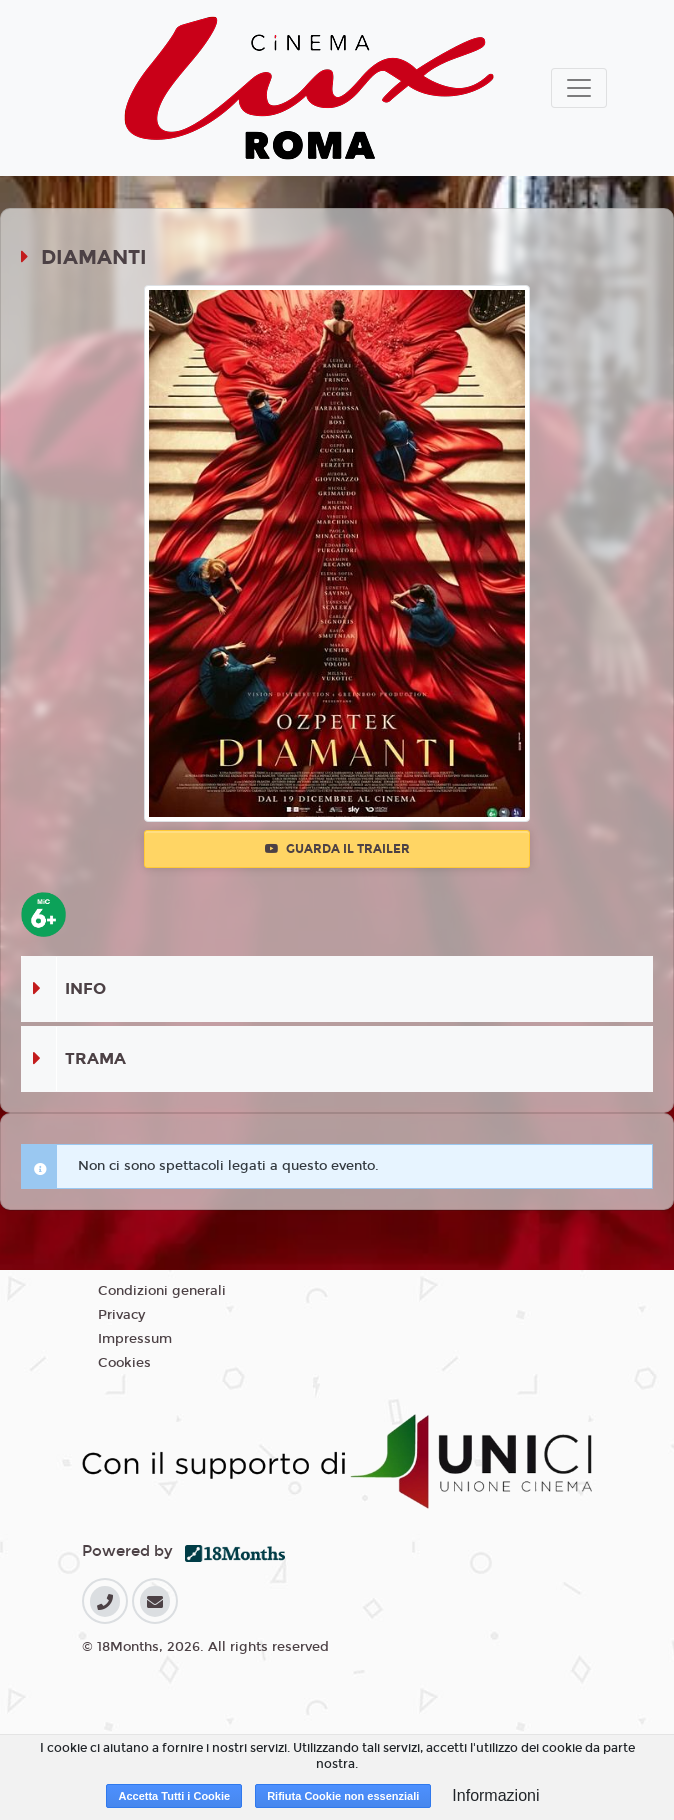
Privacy (121, 1315)
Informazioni (495, 1795)
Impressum (135, 1339)
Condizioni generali (162, 1291)
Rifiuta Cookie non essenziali (343, 1796)
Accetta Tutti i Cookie (174, 1796)
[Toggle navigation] (579, 88)
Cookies (124, 1363)
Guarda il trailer (337, 849)
